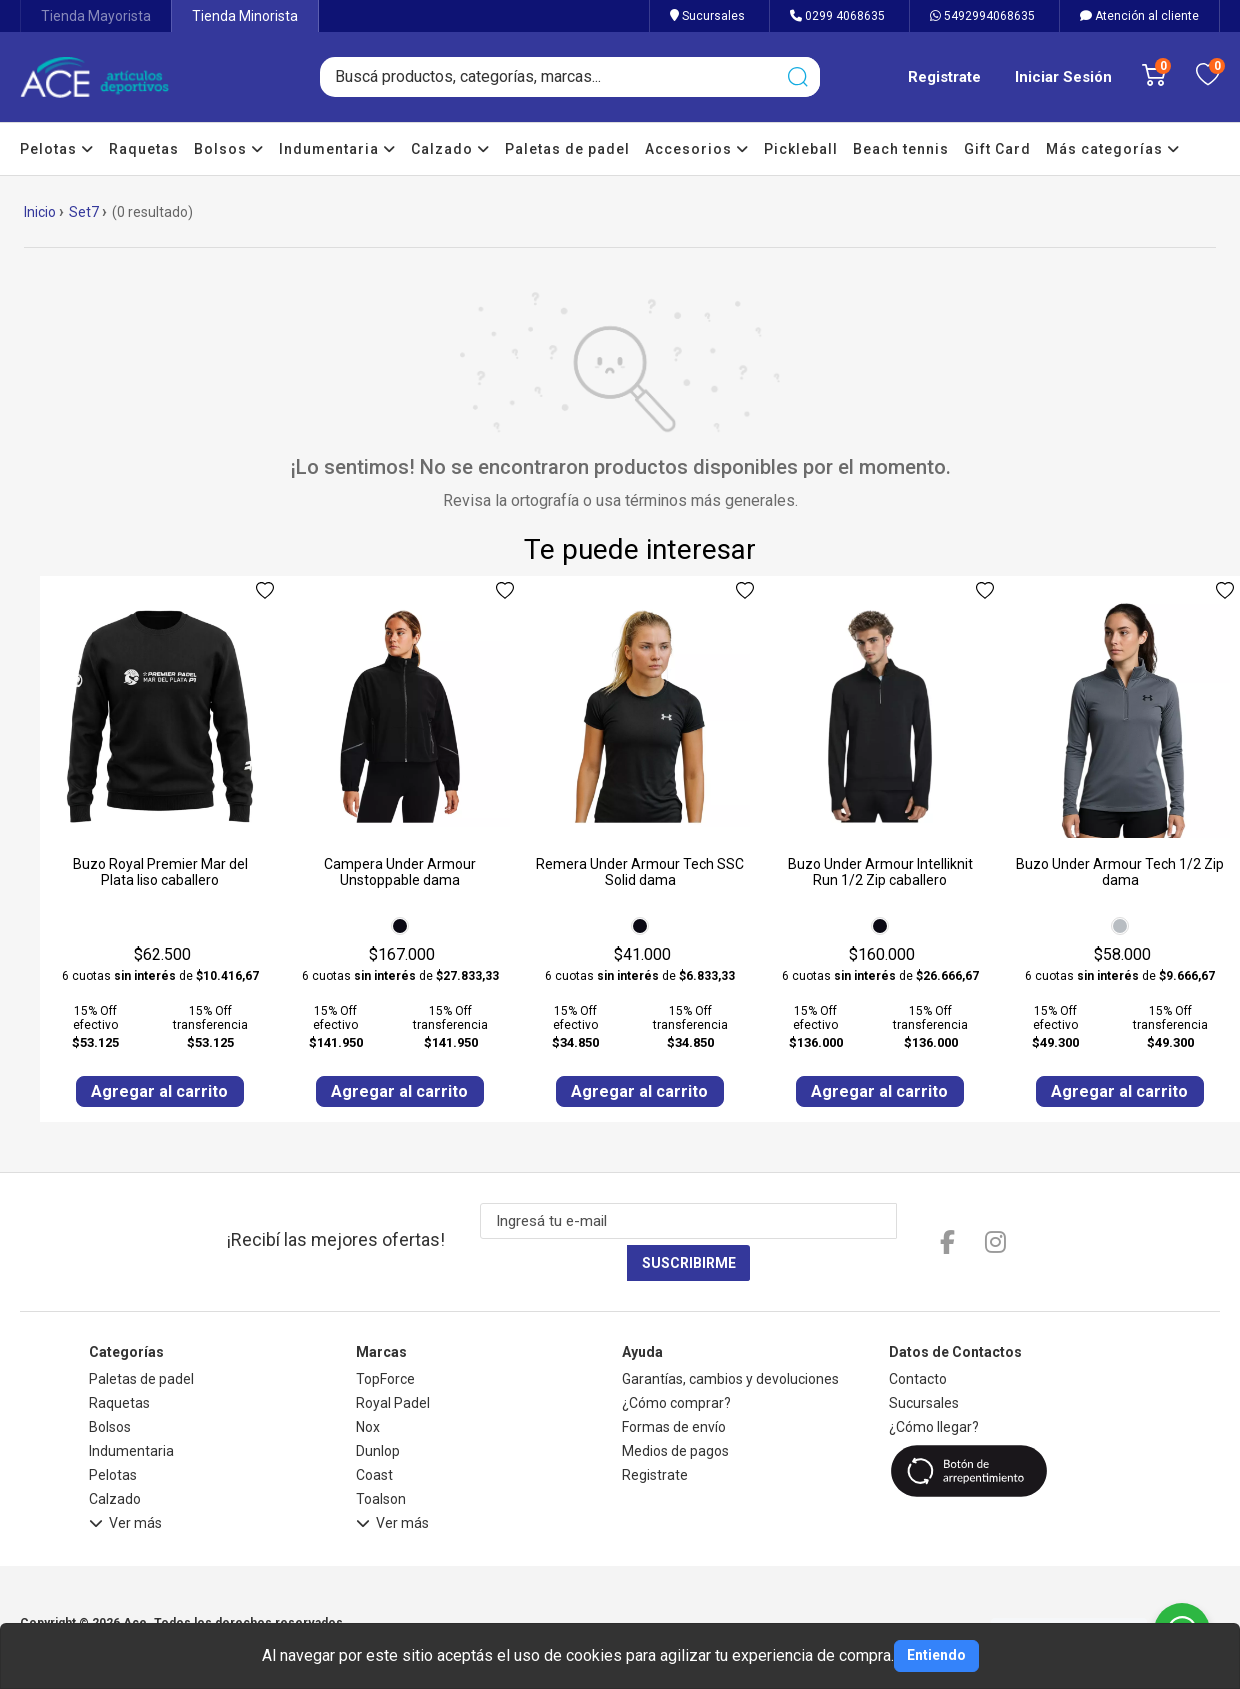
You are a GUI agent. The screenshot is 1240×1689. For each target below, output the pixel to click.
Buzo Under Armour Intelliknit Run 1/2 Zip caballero (880, 872)
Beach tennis (901, 149)
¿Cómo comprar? (676, 1363)
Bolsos (229, 149)
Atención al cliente (1139, 16)
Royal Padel (393, 1363)
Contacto (918, 1339)
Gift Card (997, 149)
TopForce (385, 1339)
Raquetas (144, 149)
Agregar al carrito (160, 1091)
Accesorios (697, 149)
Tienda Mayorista (96, 16)
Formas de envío (674, 1387)
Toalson (381, 1459)
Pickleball (801, 149)
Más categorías (1113, 149)
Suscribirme (889, 1223)
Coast (374, 1435)
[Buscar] (797, 77)
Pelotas (57, 149)
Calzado (450, 149)
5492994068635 (982, 16)
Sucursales (707, 16)
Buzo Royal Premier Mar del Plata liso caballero (160, 872)
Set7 (84, 212)
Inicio (40, 212)
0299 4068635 (837, 16)
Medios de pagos (675, 1411)
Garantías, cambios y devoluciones (730, 1339)
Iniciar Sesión (1063, 77)
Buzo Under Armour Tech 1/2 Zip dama (1120, 872)
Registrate (944, 77)
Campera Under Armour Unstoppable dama (400, 872)
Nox (368, 1387)
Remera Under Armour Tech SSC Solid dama (640, 872)
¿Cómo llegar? (934, 1387)
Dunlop (378, 1411)
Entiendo (936, 1655)
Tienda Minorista (245, 16)
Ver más (125, 1486)
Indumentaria (337, 149)
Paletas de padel (567, 149)
